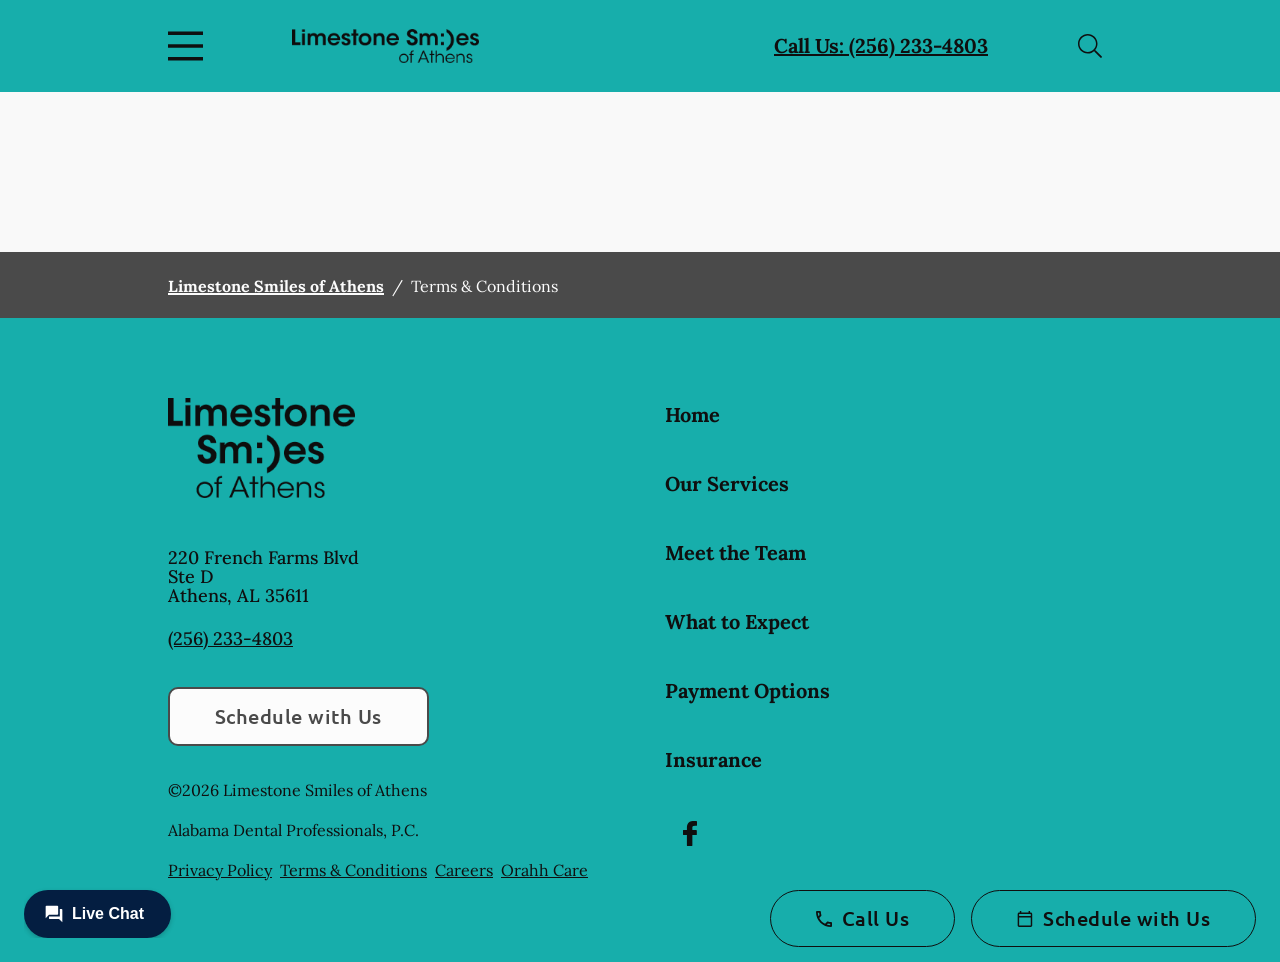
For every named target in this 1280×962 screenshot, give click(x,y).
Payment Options (747, 690)
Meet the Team (735, 552)
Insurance (713, 759)
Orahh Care (544, 870)
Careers (464, 870)
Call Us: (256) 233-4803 (881, 45)
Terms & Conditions (353, 870)
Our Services (727, 483)
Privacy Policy (220, 870)
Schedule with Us (298, 716)
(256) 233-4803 (230, 638)
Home (692, 414)
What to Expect (737, 621)
